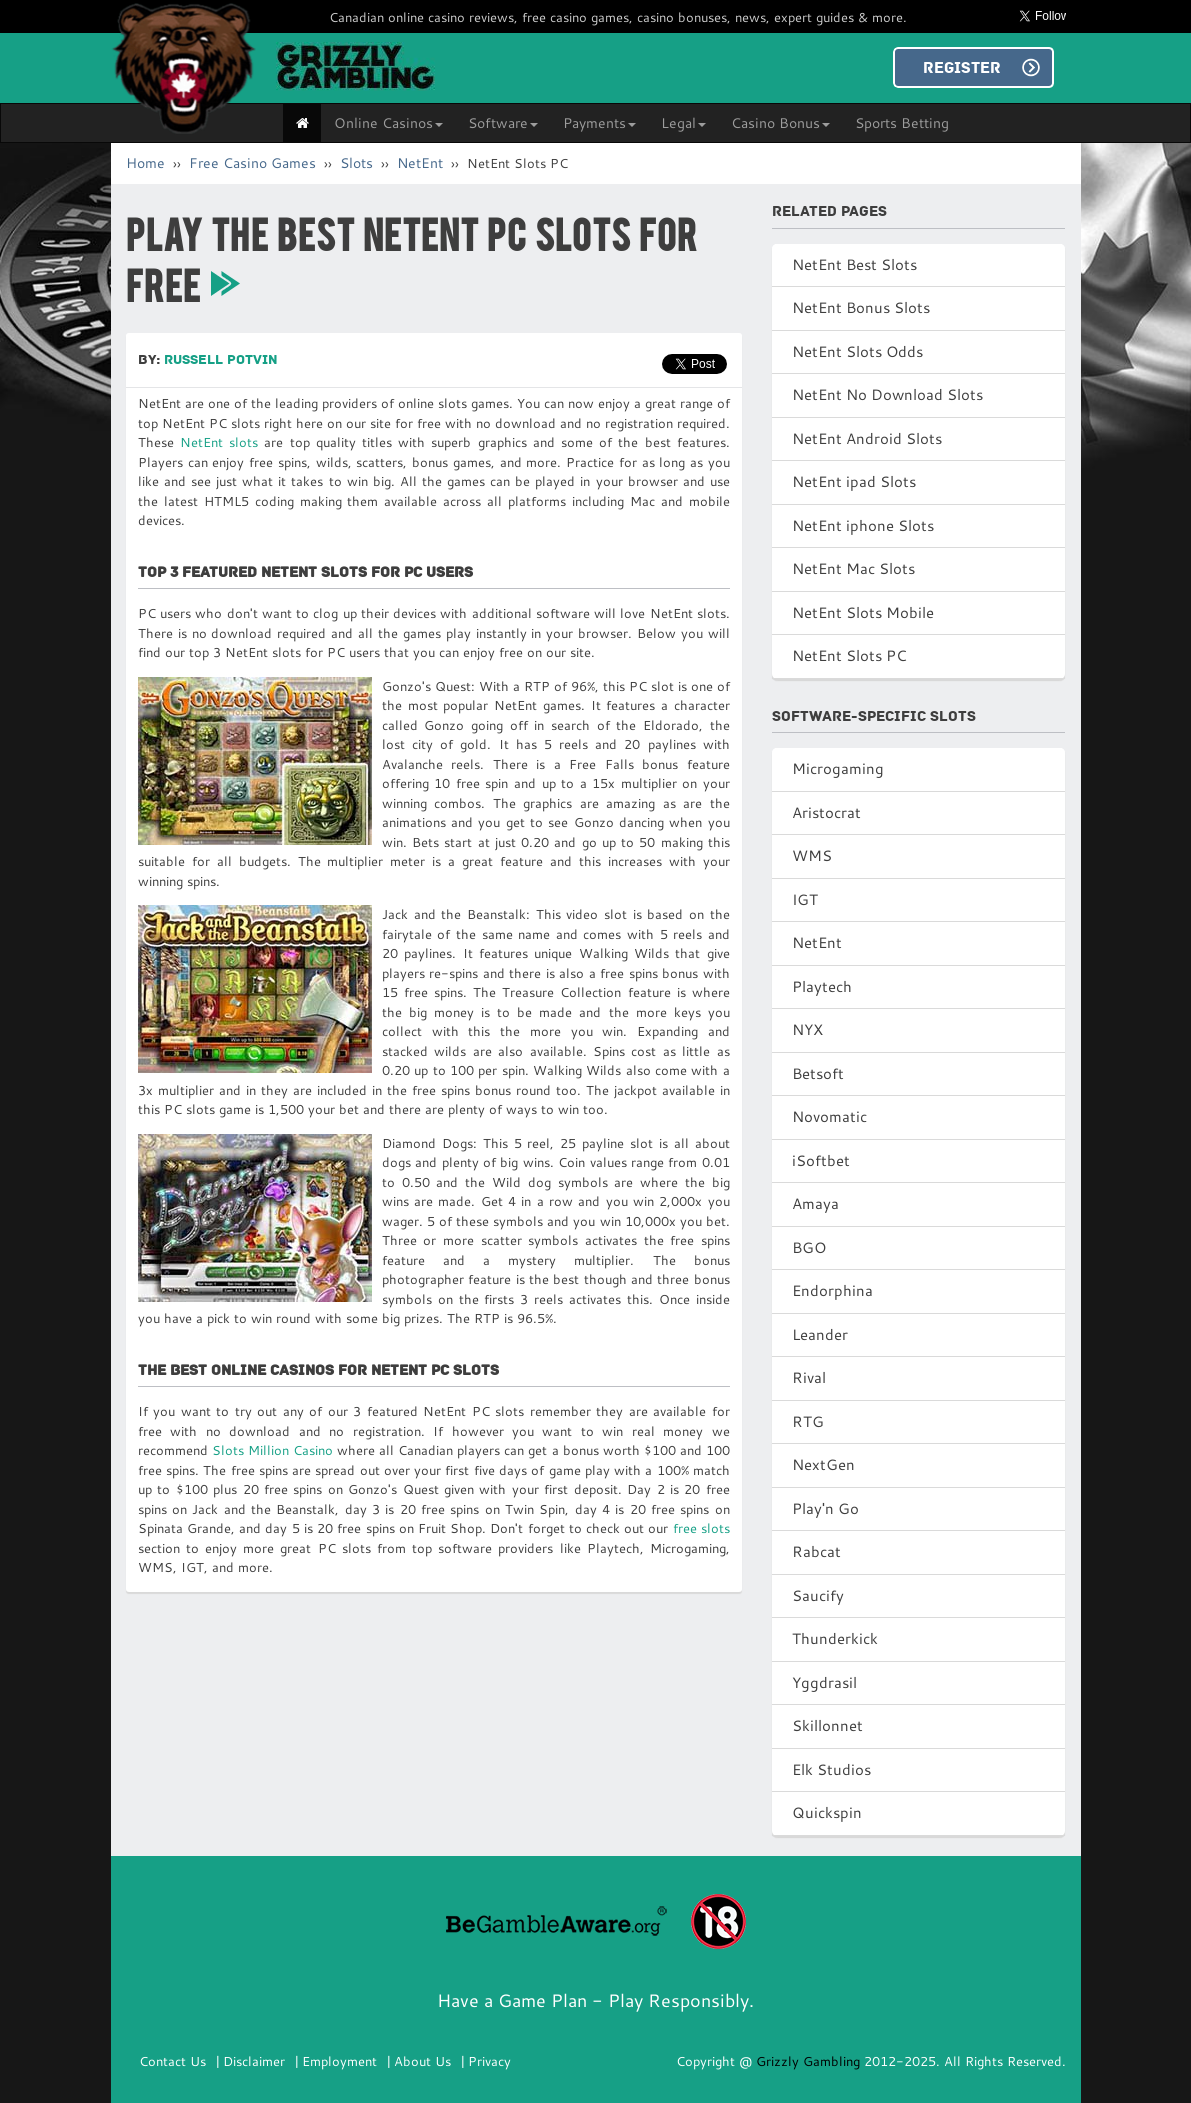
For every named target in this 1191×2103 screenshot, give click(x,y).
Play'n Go (825, 1508)
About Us (422, 2061)
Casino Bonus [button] (780, 123)
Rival (809, 1377)
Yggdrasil (824, 1682)
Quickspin (827, 1812)
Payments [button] (599, 123)
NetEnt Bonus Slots (861, 307)
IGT (805, 899)
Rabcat (816, 1551)
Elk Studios (831, 1769)
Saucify (818, 1595)
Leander (820, 1334)
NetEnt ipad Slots (854, 481)
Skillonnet (827, 1725)
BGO (809, 1247)
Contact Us (172, 2061)
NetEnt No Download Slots (887, 394)
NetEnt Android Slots (867, 438)
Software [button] (503, 123)
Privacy (489, 2061)
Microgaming (838, 768)
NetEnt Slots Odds (857, 351)
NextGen (823, 1464)
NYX (807, 1029)
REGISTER (962, 68)
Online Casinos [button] (388, 123)
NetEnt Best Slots (854, 264)
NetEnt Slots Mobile (863, 612)
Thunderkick (835, 1638)
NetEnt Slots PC (849, 655)
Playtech (822, 986)
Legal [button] (683, 123)
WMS (812, 855)
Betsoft (818, 1073)
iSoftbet (821, 1160)
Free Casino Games (252, 163)
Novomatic (829, 1116)
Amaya (815, 1203)
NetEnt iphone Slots (863, 525)
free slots (701, 1528)
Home (145, 163)
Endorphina (832, 1290)
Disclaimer (254, 2061)
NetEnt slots (219, 442)
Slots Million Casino (272, 1450)
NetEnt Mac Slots (853, 568)
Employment (339, 2061)
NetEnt (420, 163)
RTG (808, 1421)
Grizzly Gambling (810, 2061)
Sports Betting (902, 123)
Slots (356, 163)
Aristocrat (826, 812)
